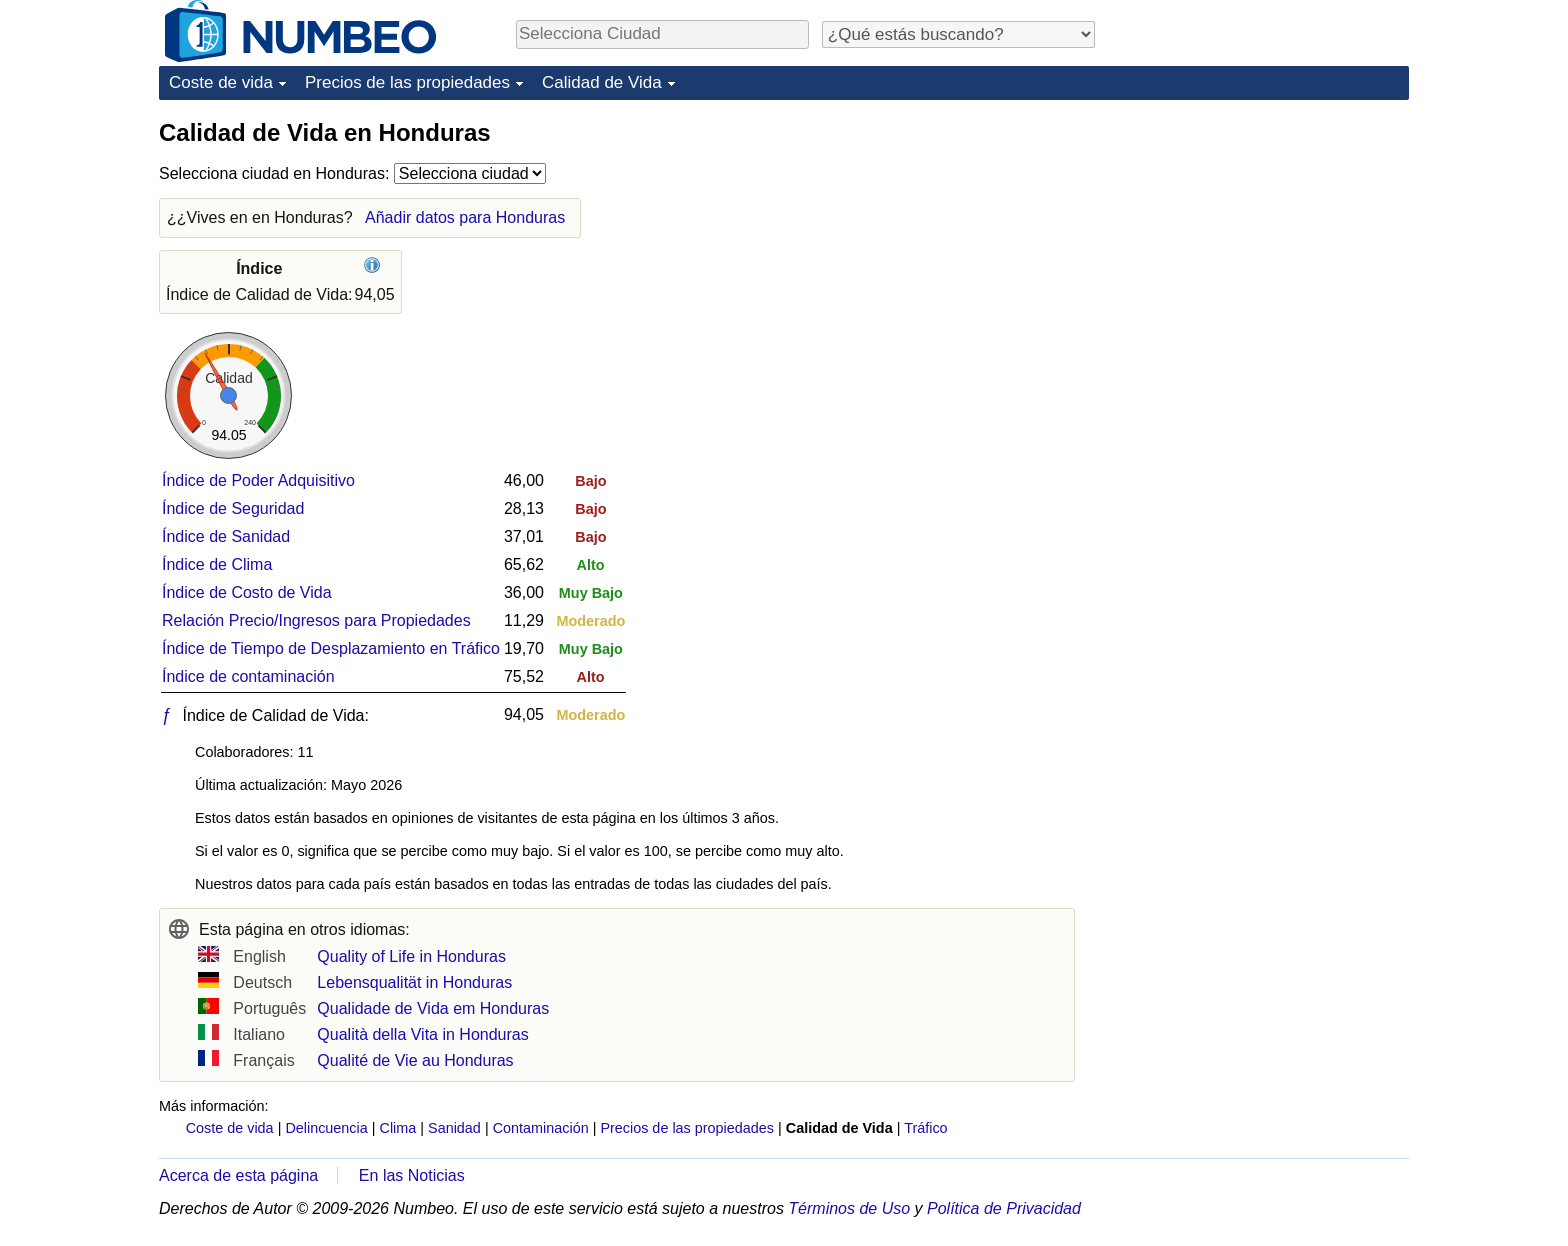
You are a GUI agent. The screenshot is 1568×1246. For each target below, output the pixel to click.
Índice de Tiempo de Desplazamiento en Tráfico (331, 648)
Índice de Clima (217, 564)
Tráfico (925, 1128)
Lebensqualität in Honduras (414, 982)
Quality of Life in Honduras (411, 956)
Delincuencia (326, 1128)
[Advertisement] (1259, 242)
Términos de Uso (849, 1208)
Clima (398, 1128)
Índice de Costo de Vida (247, 592)
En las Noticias (412, 1175)
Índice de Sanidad (226, 536)
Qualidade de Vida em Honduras (433, 1008)
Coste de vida (221, 82)
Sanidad (454, 1128)
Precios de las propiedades (407, 82)
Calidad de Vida (602, 82)
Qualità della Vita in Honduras (422, 1034)
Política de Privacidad (1004, 1208)
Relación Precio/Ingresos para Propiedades (316, 620)
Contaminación (541, 1128)
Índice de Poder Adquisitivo (258, 480)
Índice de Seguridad (233, 508)
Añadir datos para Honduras (465, 217)
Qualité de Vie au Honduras (415, 1060)
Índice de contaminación (248, 676)
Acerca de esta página (238, 1175)
